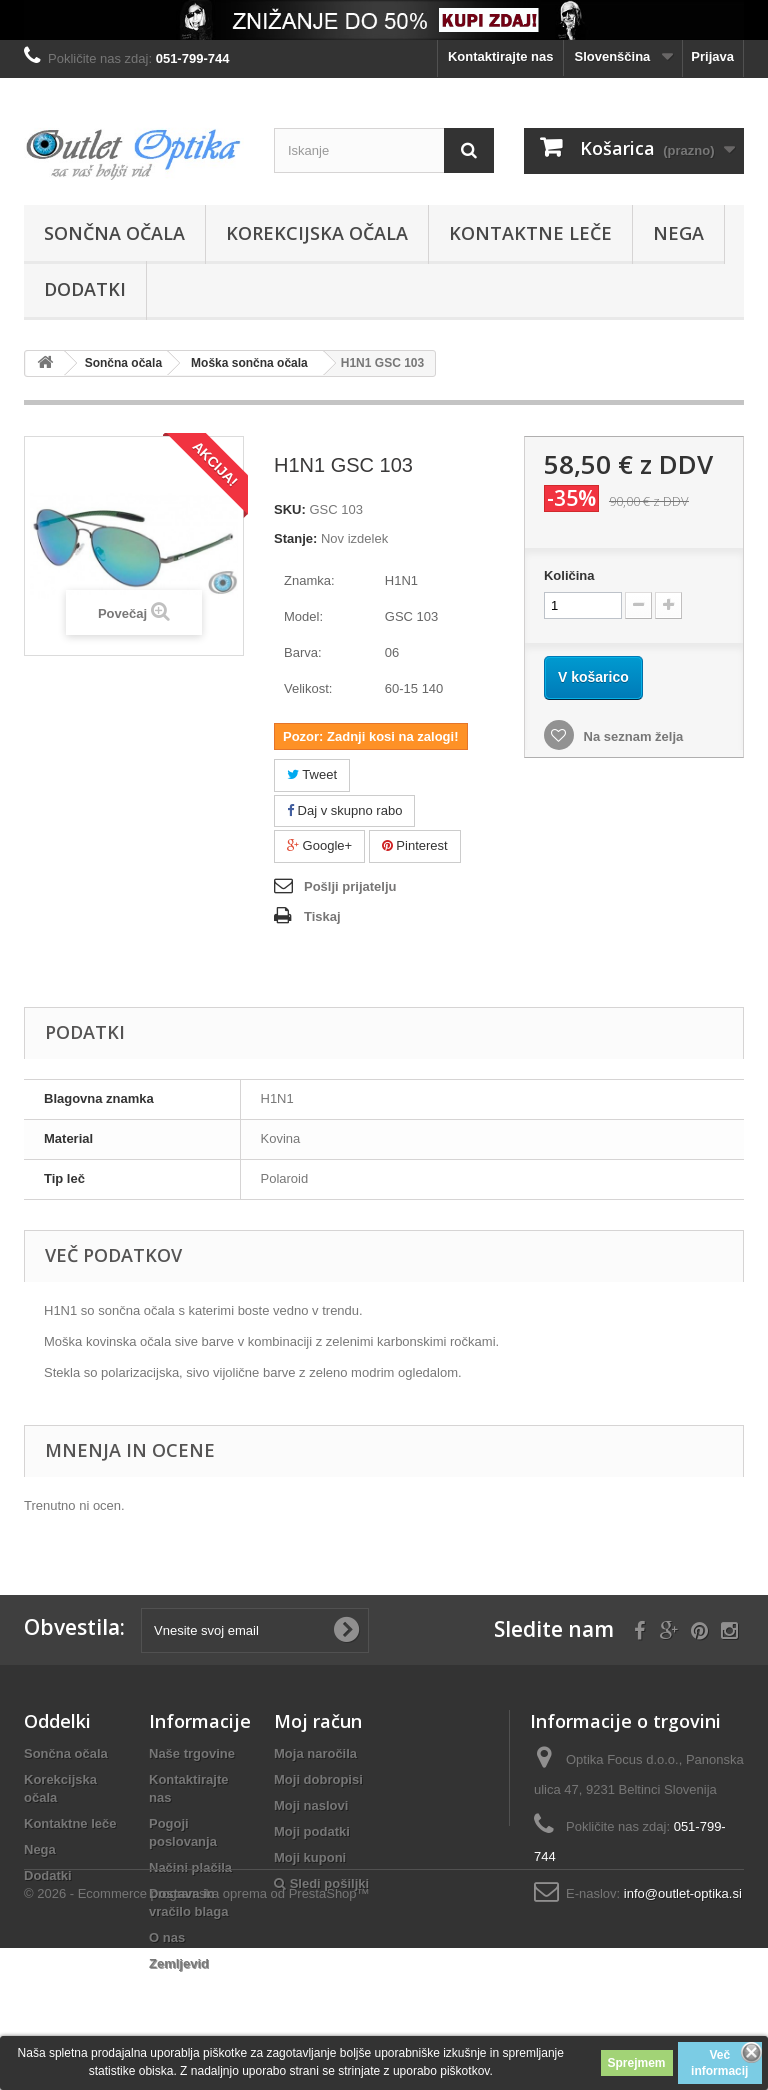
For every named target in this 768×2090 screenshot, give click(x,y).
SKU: (290, 509)
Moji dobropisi (318, 1779)
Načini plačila (190, 1867)
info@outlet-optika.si (683, 1893)
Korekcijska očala (317, 233)
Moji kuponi (310, 1857)
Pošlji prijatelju (350, 886)
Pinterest (415, 845)
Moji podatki (312, 1831)
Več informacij (719, 2063)
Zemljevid (179, 1963)
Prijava (712, 56)
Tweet (312, 774)
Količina (569, 575)
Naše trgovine (192, 1753)
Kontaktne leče (530, 233)
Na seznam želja (631, 736)
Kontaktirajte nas (500, 56)
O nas (167, 1937)
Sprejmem (637, 2063)
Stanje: (295, 538)
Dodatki (85, 289)
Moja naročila (315, 1753)
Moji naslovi (311, 1805)
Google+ (319, 845)
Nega (678, 233)
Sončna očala (114, 233)
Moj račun (318, 1721)
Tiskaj (322, 916)
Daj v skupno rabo (344, 810)
